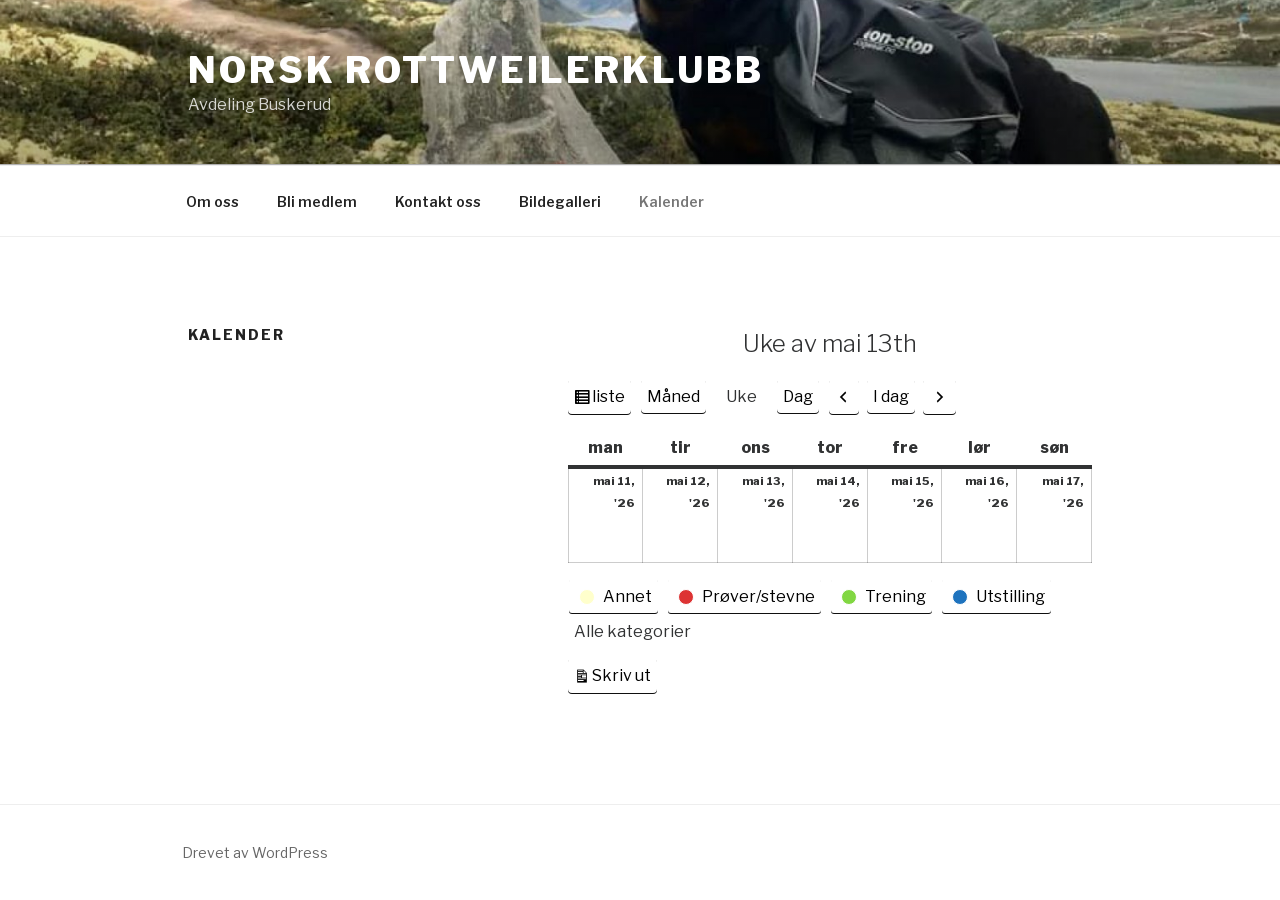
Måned (673, 396)
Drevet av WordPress (255, 852)
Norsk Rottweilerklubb (475, 70)
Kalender (671, 201)
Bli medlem (317, 201)
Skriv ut (624, 673)
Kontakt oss (438, 201)
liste (608, 399)
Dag (798, 396)
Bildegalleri (560, 201)
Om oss (212, 201)
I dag (891, 396)
